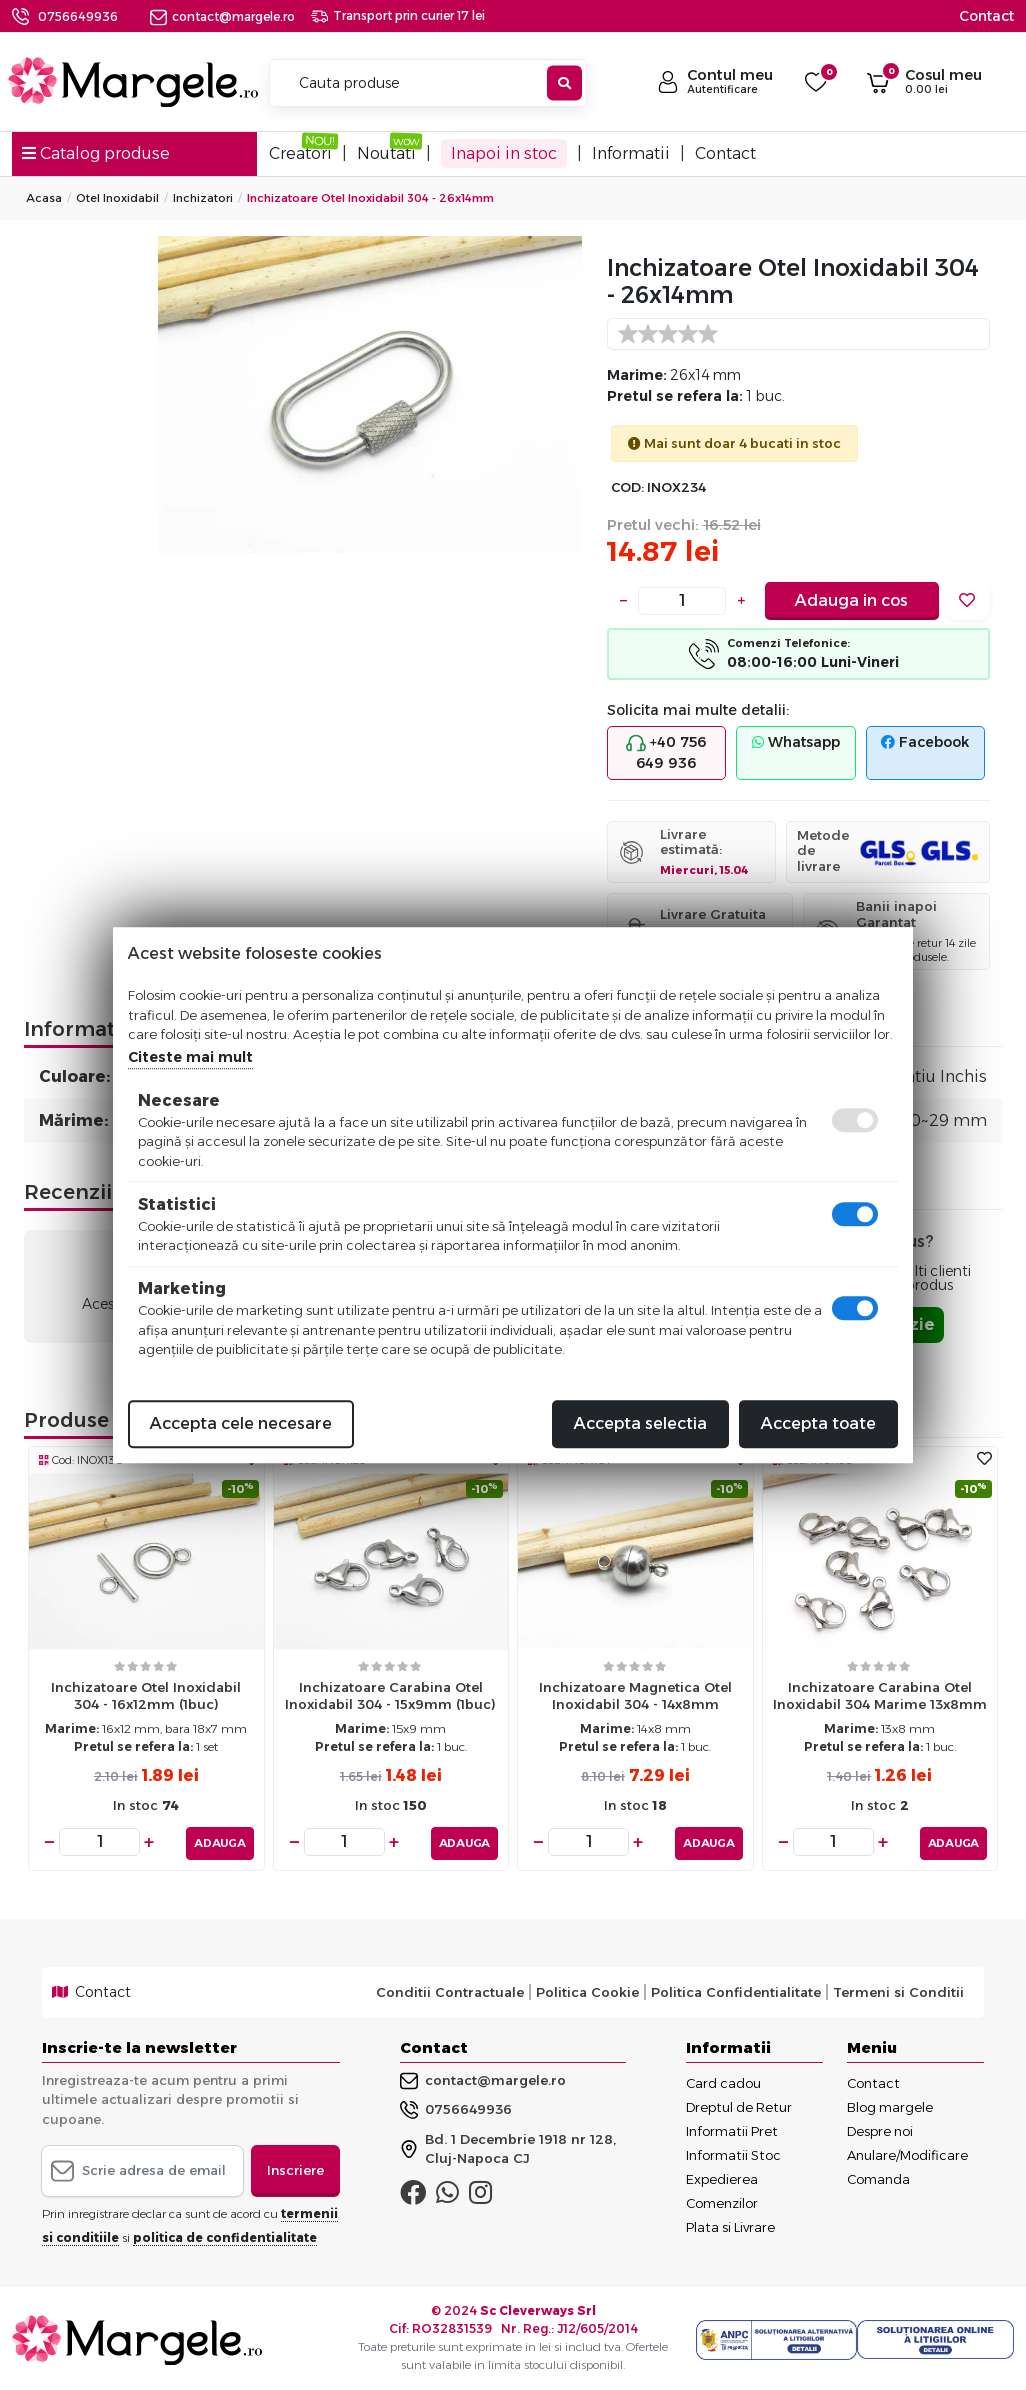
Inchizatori (203, 198)
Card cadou (723, 2079)
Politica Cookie (587, 1989)
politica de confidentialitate (225, 2233)
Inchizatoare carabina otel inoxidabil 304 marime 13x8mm (880, 1695)
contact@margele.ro (222, 16)
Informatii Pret (732, 2127)
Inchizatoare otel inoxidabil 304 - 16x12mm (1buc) (146, 1695)
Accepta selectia (640, 1423)
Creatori (300, 153)
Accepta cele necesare (241, 1423)
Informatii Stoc (733, 2151)
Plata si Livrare (730, 2223)
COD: (627, 487)
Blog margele (890, 2103)
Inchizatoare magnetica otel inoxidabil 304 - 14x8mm (635, 1695)
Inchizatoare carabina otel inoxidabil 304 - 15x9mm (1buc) (390, 1695)
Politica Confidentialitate (736, 1989)
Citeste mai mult (190, 1057)
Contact (986, 16)
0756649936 (78, 16)
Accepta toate (818, 1423)
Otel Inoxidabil (117, 198)
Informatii (631, 153)
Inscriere (295, 2167)
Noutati (386, 153)
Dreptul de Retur (739, 2103)
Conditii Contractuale (450, 1989)
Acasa (44, 198)
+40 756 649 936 (666, 752)
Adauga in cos (851, 600)
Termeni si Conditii (898, 1989)
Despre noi (880, 2127)
